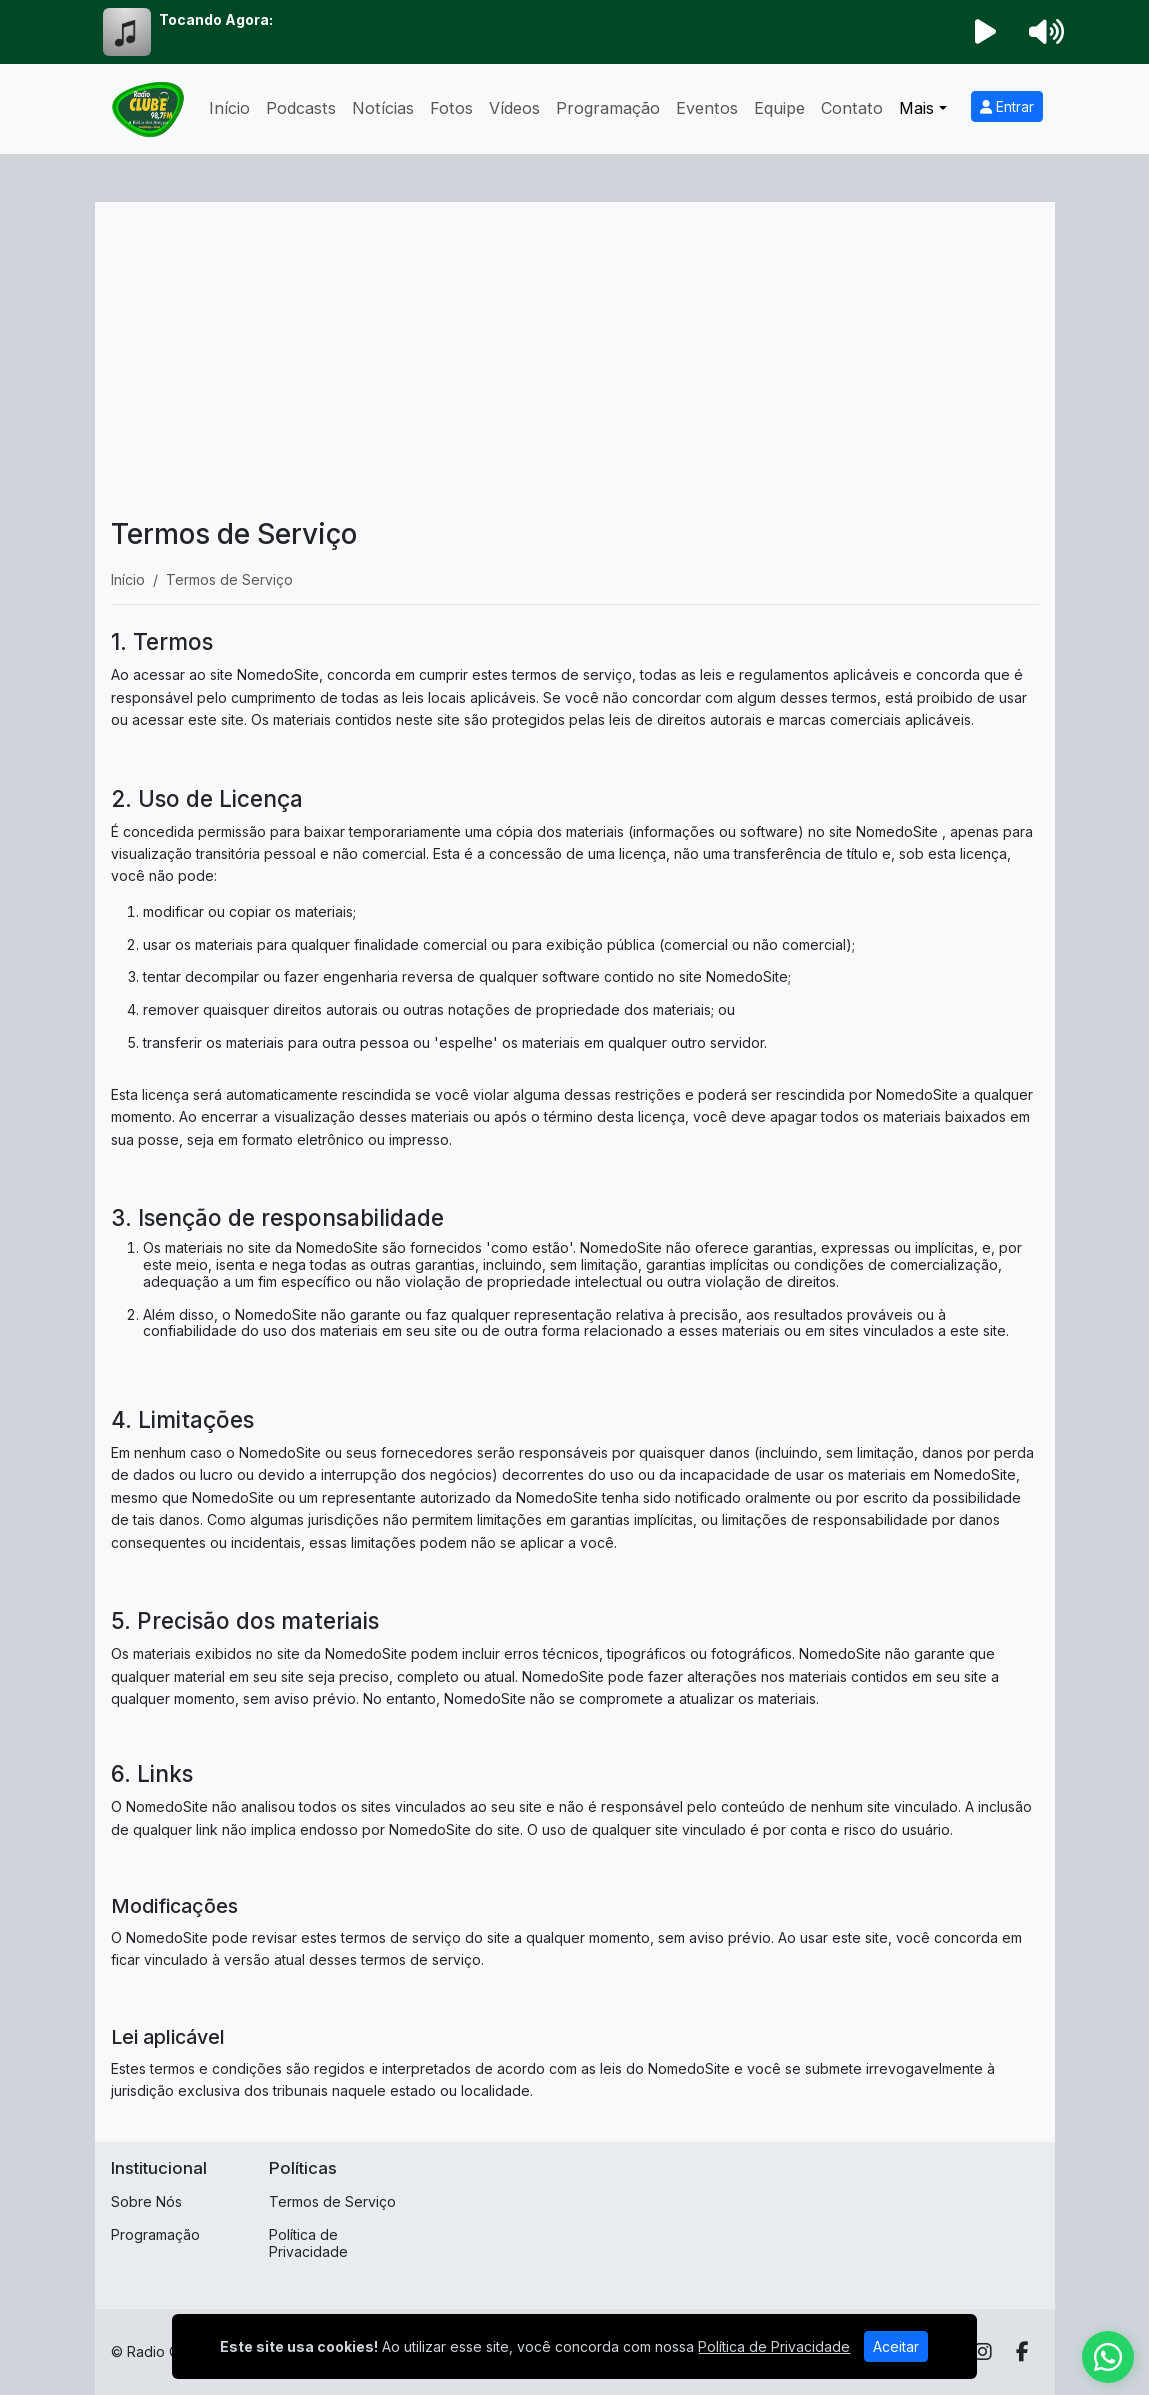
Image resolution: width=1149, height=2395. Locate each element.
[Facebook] (1022, 2352)
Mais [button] (916, 108)
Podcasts (301, 108)
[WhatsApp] (1108, 2357)
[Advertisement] (575, 368)
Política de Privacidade (308, 2243)
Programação (608, 108)
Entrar (1007, 106)
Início (229, 108)
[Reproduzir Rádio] (985, 32)
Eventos (707, 108)
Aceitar (896, 2350)
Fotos (451, 108)
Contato (852, 108)
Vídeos (514, 108)
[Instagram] (983, 2352)
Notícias (383, 108)
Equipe (779, 108)
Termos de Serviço (332, 2201)
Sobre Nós (146, 2201)
